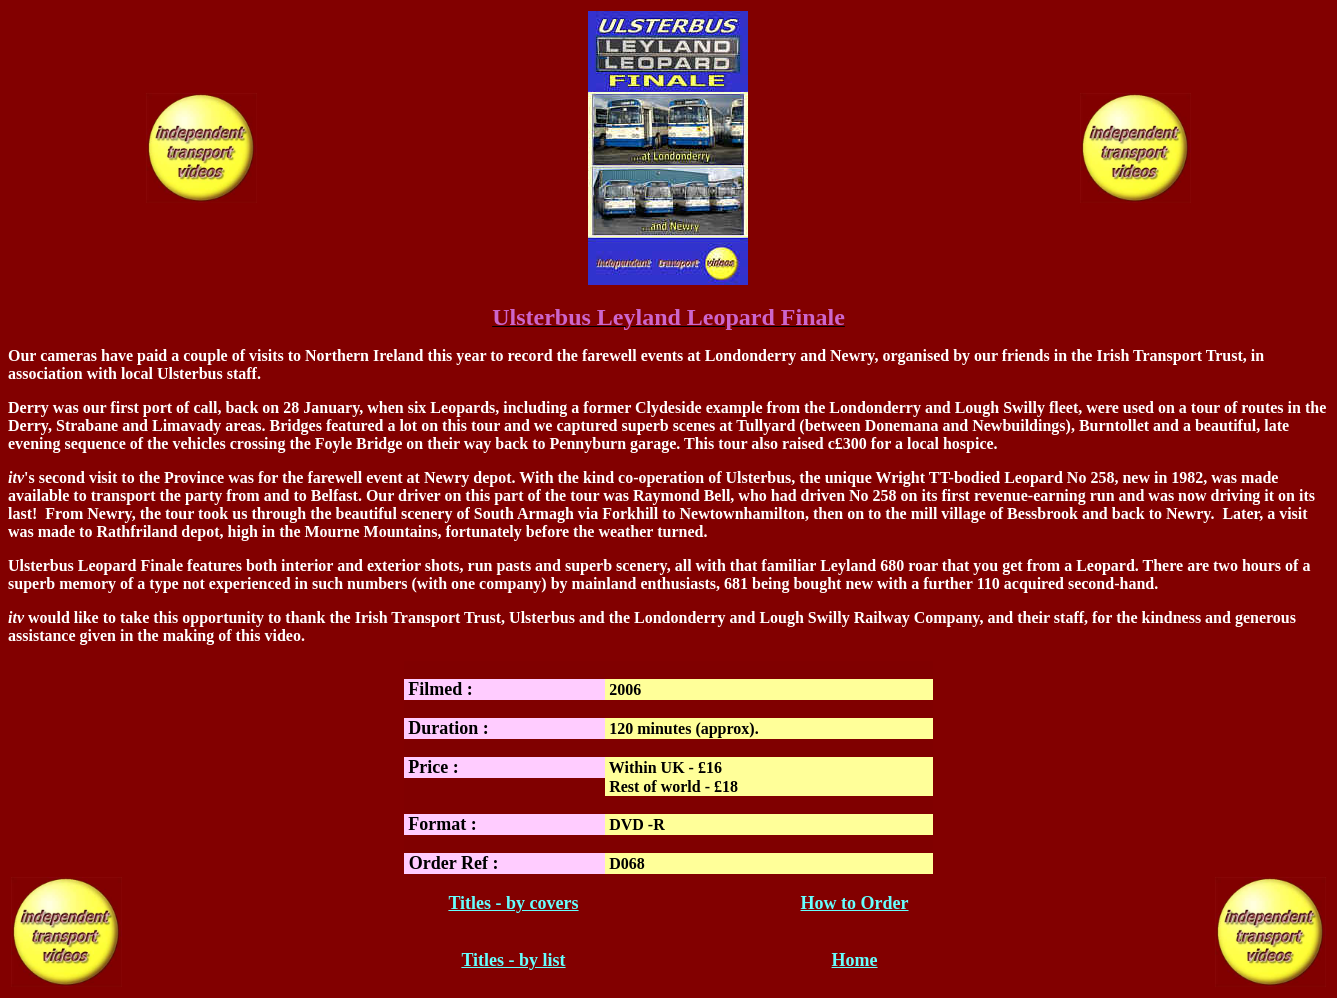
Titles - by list (513, 960)
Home (855, 960)
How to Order (855, 903)
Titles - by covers (513, 903)
